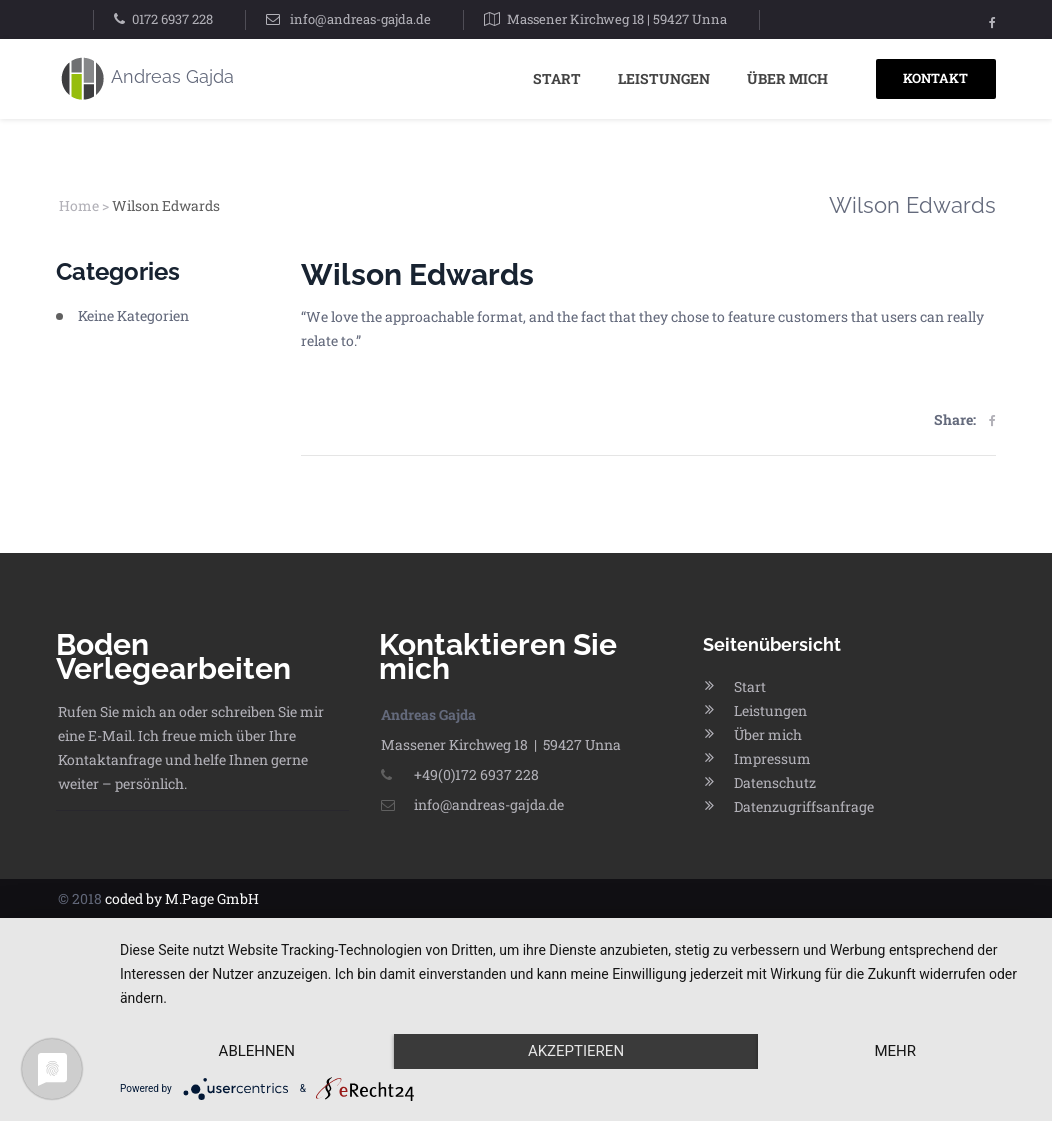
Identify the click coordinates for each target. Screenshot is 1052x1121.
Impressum (772, 758)
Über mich (787, 78)
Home (79, 205)
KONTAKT (935, 78)
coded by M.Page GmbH (182, 898)
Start (557, 78)
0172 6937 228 (172, 19)
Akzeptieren (576, 1051)
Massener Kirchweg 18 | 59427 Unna (617, 19)
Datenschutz (775, 782)
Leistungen (664, 78)
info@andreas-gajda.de (360, 19)
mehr (895, 1051)
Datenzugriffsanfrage (804, 806)
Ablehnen (257, 1051)
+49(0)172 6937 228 (460, 774)
